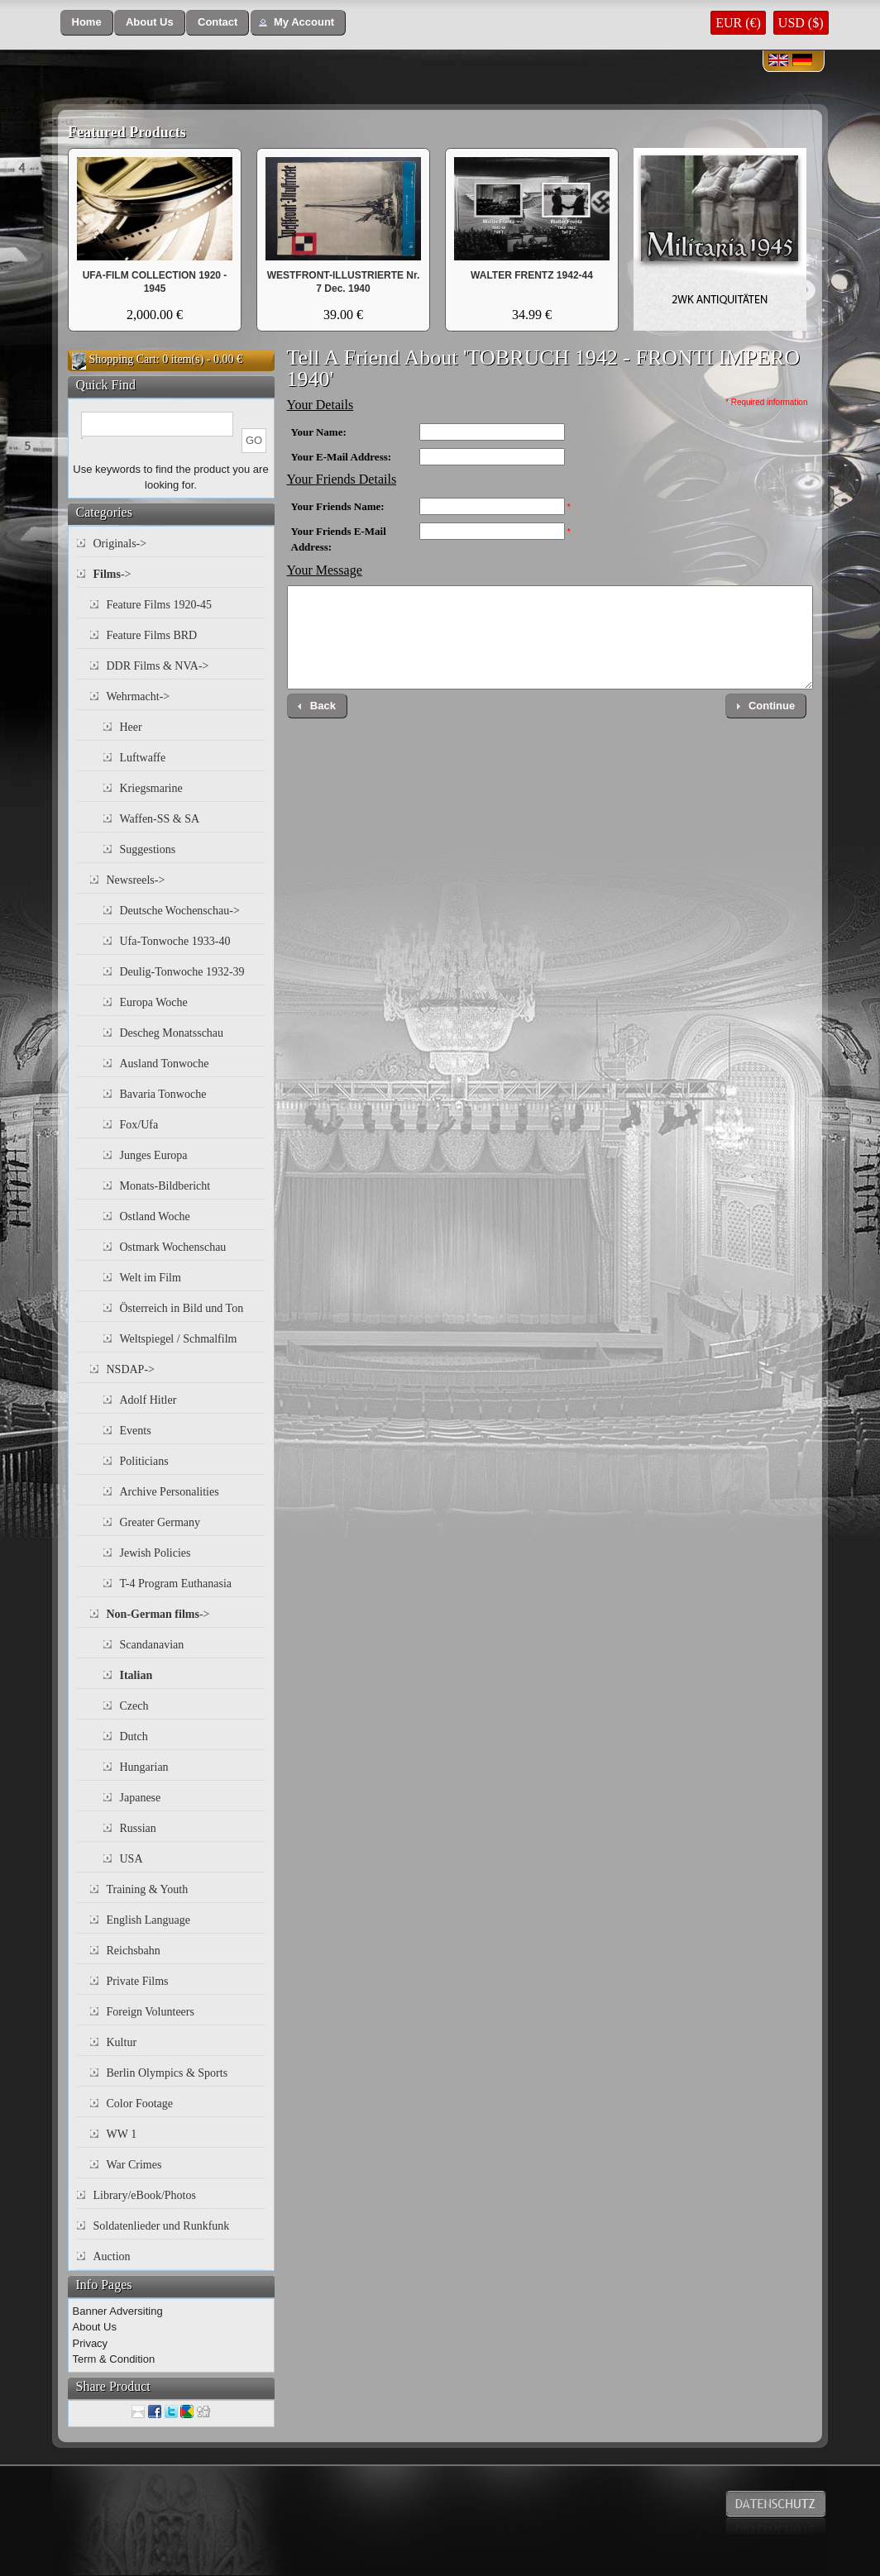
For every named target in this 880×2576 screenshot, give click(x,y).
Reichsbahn (133, 1950)
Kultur (122, 2042)
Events (135, 1430)
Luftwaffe (143, 757)
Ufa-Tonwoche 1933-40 (175, 941)
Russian (138, 1828)
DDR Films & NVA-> (158, 666)
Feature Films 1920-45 (160, 605)
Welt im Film (150, 1277)
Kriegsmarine (151, 788)
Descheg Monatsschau (172, 1033)
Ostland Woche (155, 1216)
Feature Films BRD (152, 635)
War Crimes (134, 2165)
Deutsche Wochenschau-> (180, 910)
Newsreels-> (136, 880)
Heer (131, 727)
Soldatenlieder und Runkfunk (161, 2226)
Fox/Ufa (139, 1125)
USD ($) (801, 23)
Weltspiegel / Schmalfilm (178, 1339)
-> (112, 574)
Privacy (90, 2343)
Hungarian (144, 1767)
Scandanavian (152, 1645)
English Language (148, 1920)
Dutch (134, 1736)
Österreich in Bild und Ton (182, 1308)
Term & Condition (114, 2359)
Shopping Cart (122, 359)
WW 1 (122, 2134)
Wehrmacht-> (138, 696)
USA (131, 1859)
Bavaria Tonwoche (163, 1094)
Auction (112, 2256)
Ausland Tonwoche (164, 1063)
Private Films (138, 1981)
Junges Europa (154, 1155)
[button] (86, 23)
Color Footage (140, 2103)
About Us (95, 2327)
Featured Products (127, 132)
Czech (134, 1706)
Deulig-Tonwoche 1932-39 (182, 972)
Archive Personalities (169, 1492)
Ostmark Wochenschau (173, 1247)
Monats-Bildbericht (165, 1186)
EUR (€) (738, 23)
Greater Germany (160, 1522)
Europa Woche (154, 1002)
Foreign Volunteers (150, 2012)
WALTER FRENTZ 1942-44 (532, 275)
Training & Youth (148, 1889)
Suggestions (148, 849)
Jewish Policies (155, 1553)
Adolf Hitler (148, 1400)
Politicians (144, 1461)
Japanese (140, 1797)
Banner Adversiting (118, 2311)
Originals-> (120, 543)
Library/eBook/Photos (144, 2195)
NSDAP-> (131, 1369)
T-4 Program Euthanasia (176, 1583)
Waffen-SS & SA (160, 819)
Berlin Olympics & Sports (167, 2073)
